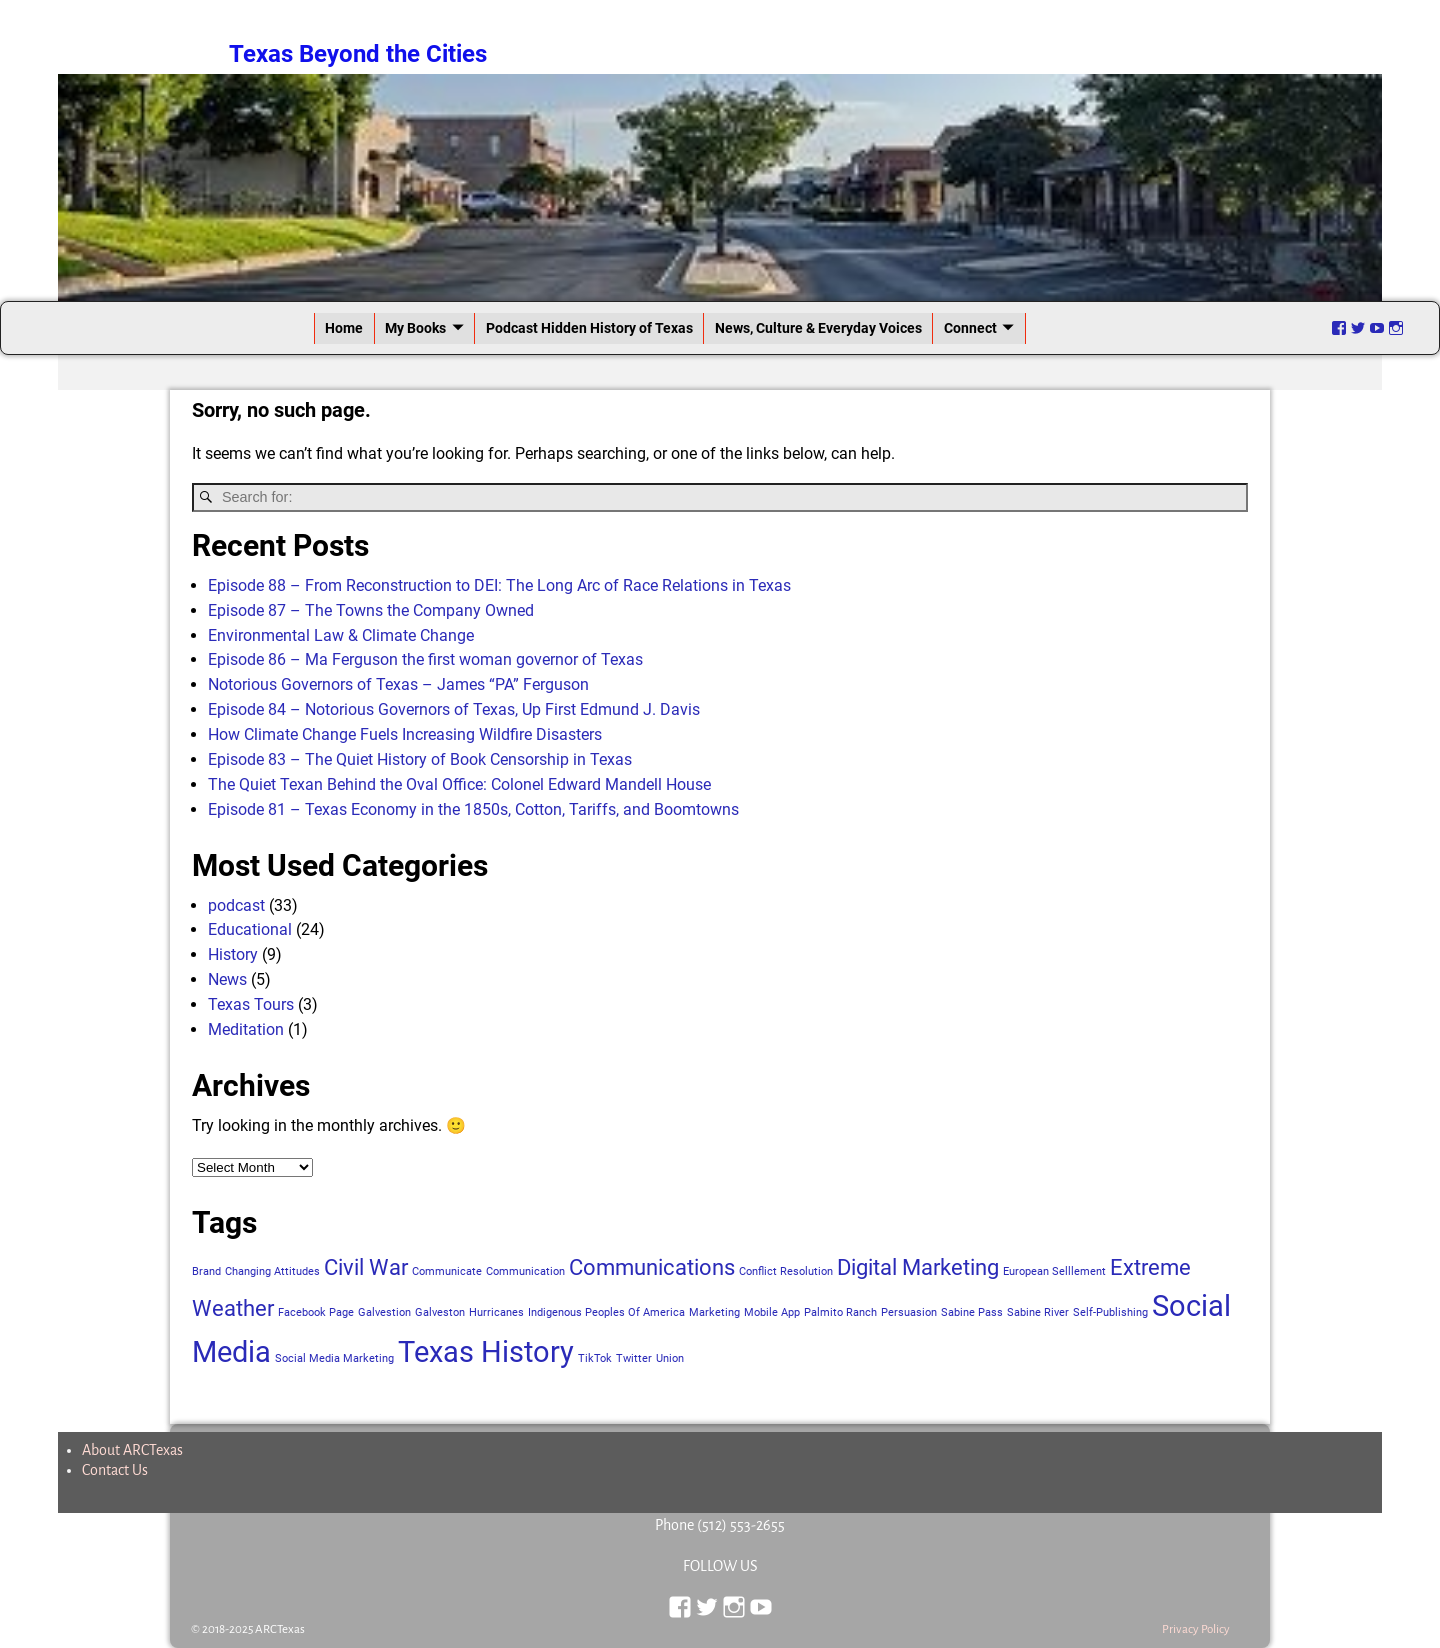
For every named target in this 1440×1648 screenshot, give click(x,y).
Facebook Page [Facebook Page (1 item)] (316, 1312)
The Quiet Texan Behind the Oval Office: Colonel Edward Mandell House (459, 784)
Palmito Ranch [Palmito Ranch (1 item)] (840, 1312)
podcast (236, 905)
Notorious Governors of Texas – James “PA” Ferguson (398, 684)
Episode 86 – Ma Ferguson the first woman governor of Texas (425, 659)
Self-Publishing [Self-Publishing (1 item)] (1110, 1312)
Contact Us (115, 1470)
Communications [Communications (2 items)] (652, 1267)
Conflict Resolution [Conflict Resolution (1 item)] (786, 1271)
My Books (415, 328)
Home (344, 328)
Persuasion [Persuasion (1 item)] (909, 1312)
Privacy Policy (1196, 1629)
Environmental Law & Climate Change (341, 635)
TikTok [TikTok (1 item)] (595, 1358)
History (233, 954)
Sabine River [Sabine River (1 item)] (1038, 1312)
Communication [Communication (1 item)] (525, 1271)
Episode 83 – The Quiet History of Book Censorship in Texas (420, 759)
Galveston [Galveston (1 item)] (440, 1312)
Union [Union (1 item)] (670, 1358)
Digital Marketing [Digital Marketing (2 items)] (918, 1267)
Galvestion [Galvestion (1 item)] (384, 1312)
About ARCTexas (132, 1450)
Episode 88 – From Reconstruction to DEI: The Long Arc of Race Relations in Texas (499, 585)
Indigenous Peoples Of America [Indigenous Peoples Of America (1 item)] (606, 1312)
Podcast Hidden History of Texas (589, 328)
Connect (970, 328)
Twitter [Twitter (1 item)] (634, 1358)
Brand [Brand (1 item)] (206, 1271)
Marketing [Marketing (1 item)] (714, 1312)
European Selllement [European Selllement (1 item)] (1054, 1271)
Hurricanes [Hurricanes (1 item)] (496, 1312)
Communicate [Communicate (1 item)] (447, 1271)
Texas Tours (251, 1004)
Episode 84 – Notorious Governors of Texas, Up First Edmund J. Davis (454, 709)
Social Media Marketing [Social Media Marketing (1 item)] (334, 1358)
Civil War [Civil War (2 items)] (366, 1267)
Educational (250, 929)
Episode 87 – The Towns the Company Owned (371, 610)
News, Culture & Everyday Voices (818, 328)
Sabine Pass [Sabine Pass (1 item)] (972, 1312)
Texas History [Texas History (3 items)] (486, 1352)
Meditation (246, 1029)
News (227, 979)
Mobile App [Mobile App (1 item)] (772, 1312)
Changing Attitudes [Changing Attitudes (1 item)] (272, 1271)
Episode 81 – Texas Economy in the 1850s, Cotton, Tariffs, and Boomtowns (473, 809)
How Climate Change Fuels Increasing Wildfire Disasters (405, 734)
